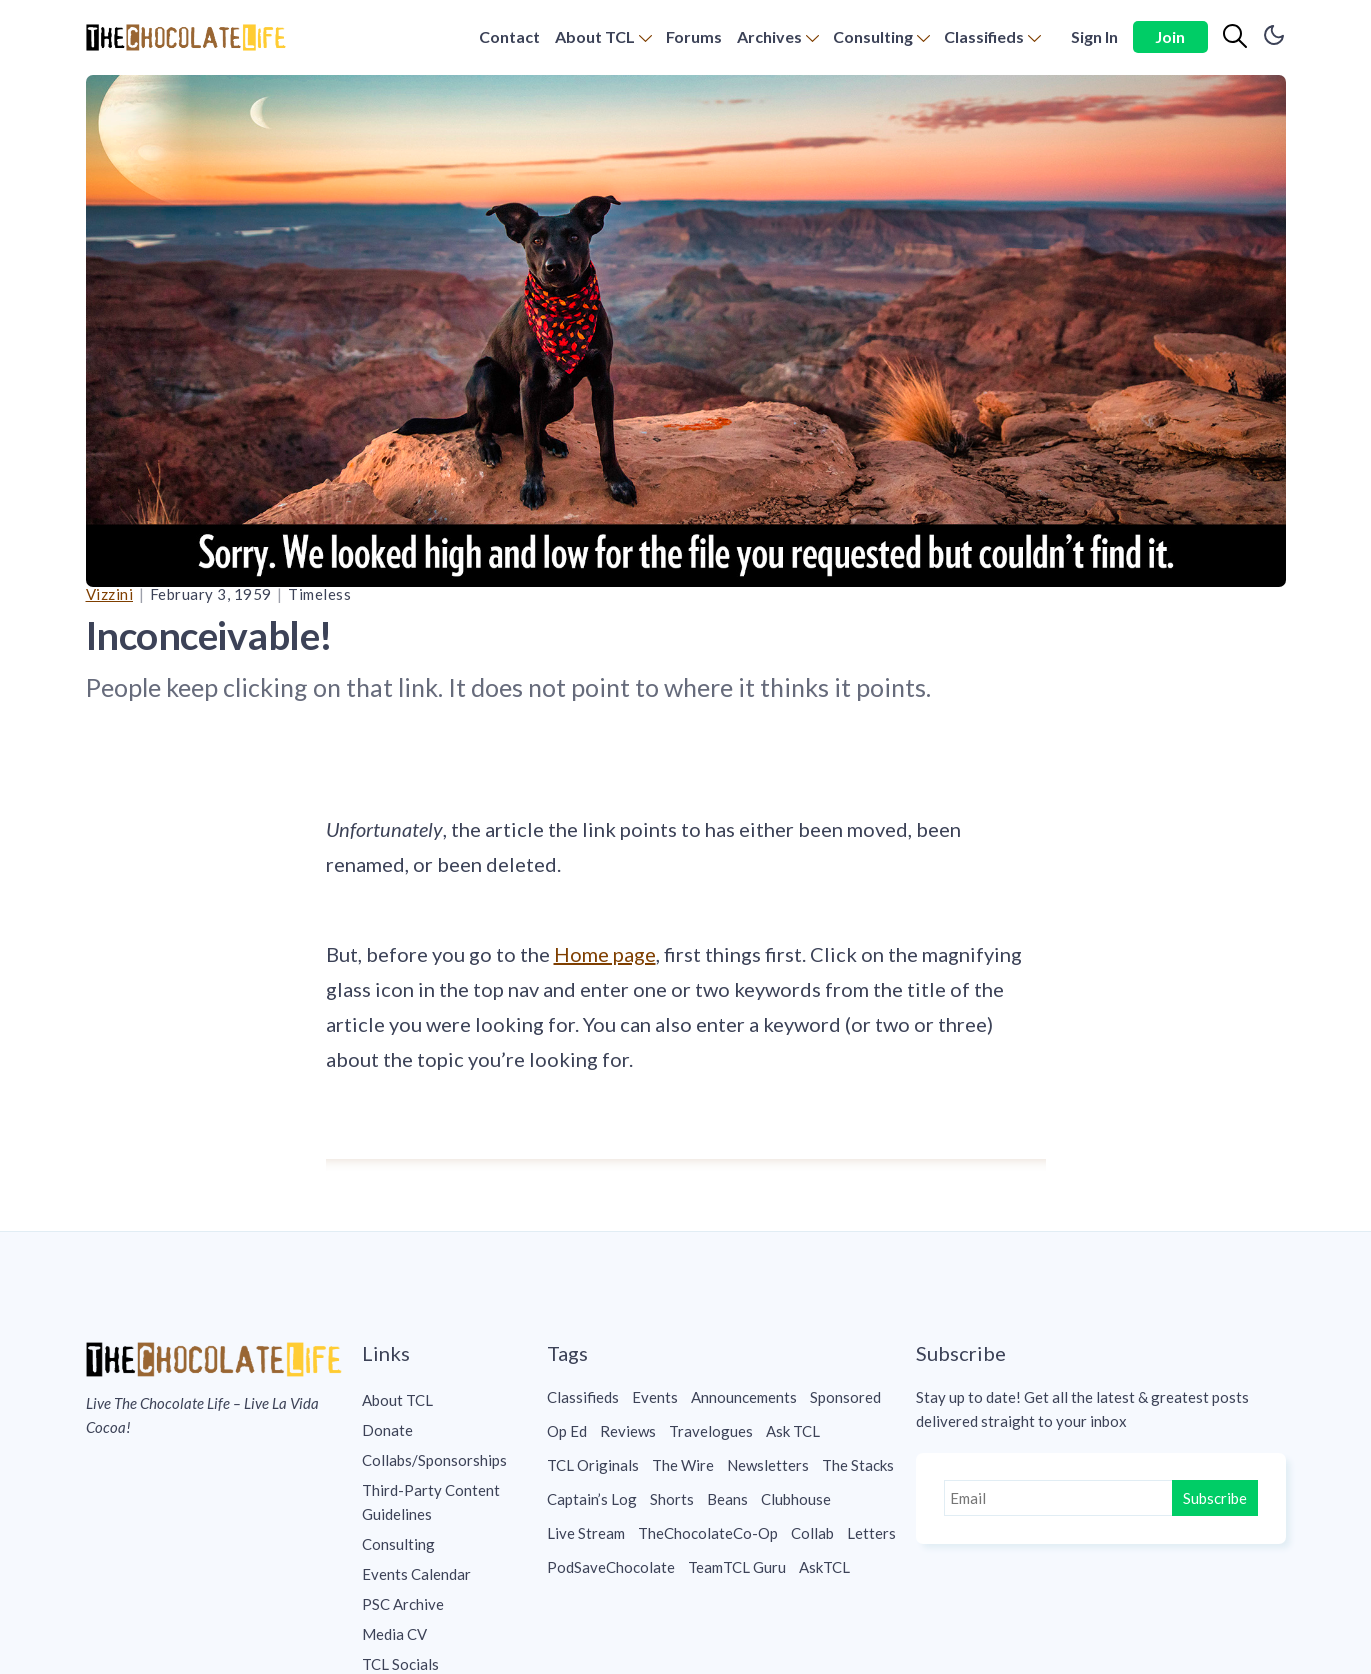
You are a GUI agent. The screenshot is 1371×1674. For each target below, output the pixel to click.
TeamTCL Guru (737, 1567)
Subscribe (1215, 1498)
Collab (812, 1533)
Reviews (628, 1431)
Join (1170, 36)
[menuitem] (509, 37)
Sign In (1094, 36)
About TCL (595, 36)
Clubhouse (796, 1499)
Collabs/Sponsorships (434, 1460)
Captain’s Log (592, 1499)
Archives (769, 36)
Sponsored (845, 1397)
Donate (387, 1430)
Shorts (672, 1499)
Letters (871, 1533)
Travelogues (711, 1431)
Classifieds (984, 36)
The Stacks (858, 1465)
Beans (727, 1499)
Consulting (873, 36)
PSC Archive (403, 1604)
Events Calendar (416, 1574)
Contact (509, 36)
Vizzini (110, 594)
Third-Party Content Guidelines (431, 1502)
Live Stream (586, 1533)
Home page (605, 954)
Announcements (744, 1397)
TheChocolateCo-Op (708, 1533)
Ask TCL (793, 1431)
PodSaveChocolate (611, 1567)
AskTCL (824, 1567)
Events (655, 1397)
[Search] (1235, 37)
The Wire (683, 1465)
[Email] (1060, 1498)
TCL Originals (593, 1465)
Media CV (394, 1634)
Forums (694, 36)
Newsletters (768, 1465)
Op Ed (567, 1431)
